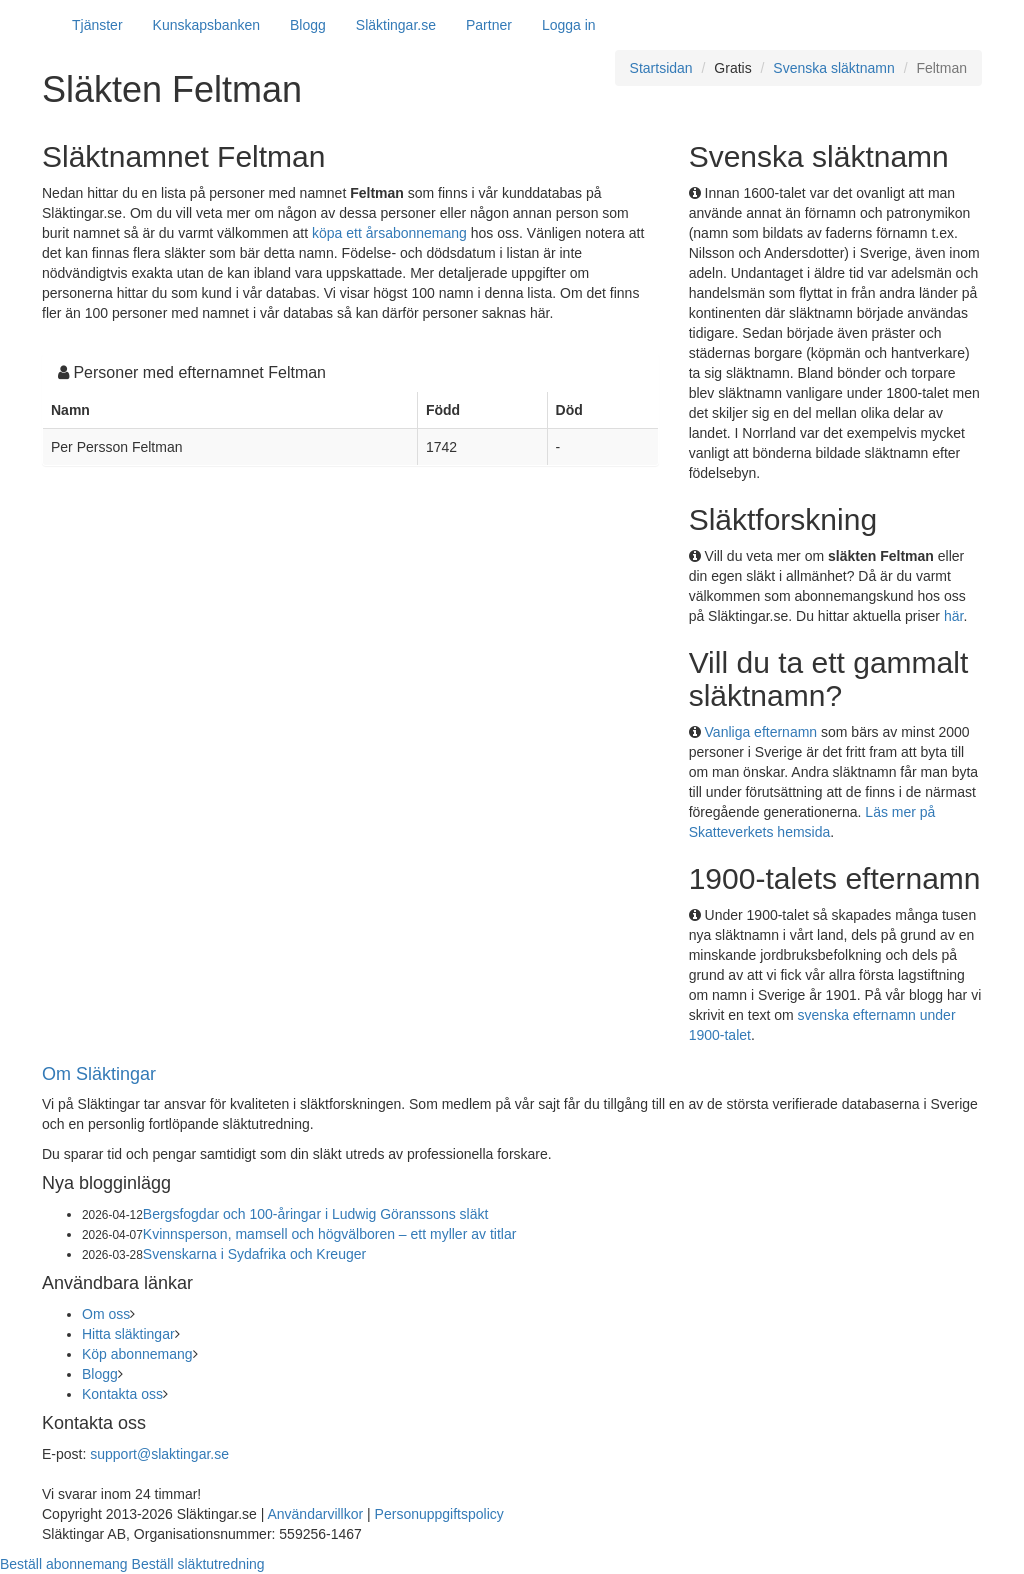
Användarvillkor (315, 1514)
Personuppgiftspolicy (439, 1514)
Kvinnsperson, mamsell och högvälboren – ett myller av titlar (330, 1234)
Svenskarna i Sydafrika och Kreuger (254, 1254)
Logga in (569, 25)
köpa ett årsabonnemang (389, 233)
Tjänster (97, 25)
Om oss (106, 1314)
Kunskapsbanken (206, 25)
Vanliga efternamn (761, 732)
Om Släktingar (99, 1074)
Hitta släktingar (128, 1334)
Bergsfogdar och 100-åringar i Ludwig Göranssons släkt (316, 1214)
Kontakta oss (122, 1394)
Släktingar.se (396, 25)
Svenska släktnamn (833, 68)
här (953, 616)
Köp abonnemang (137, 1354)
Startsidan (661, 68)
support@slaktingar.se (159, 1454)
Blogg (308, 25)
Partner (489, 25)
